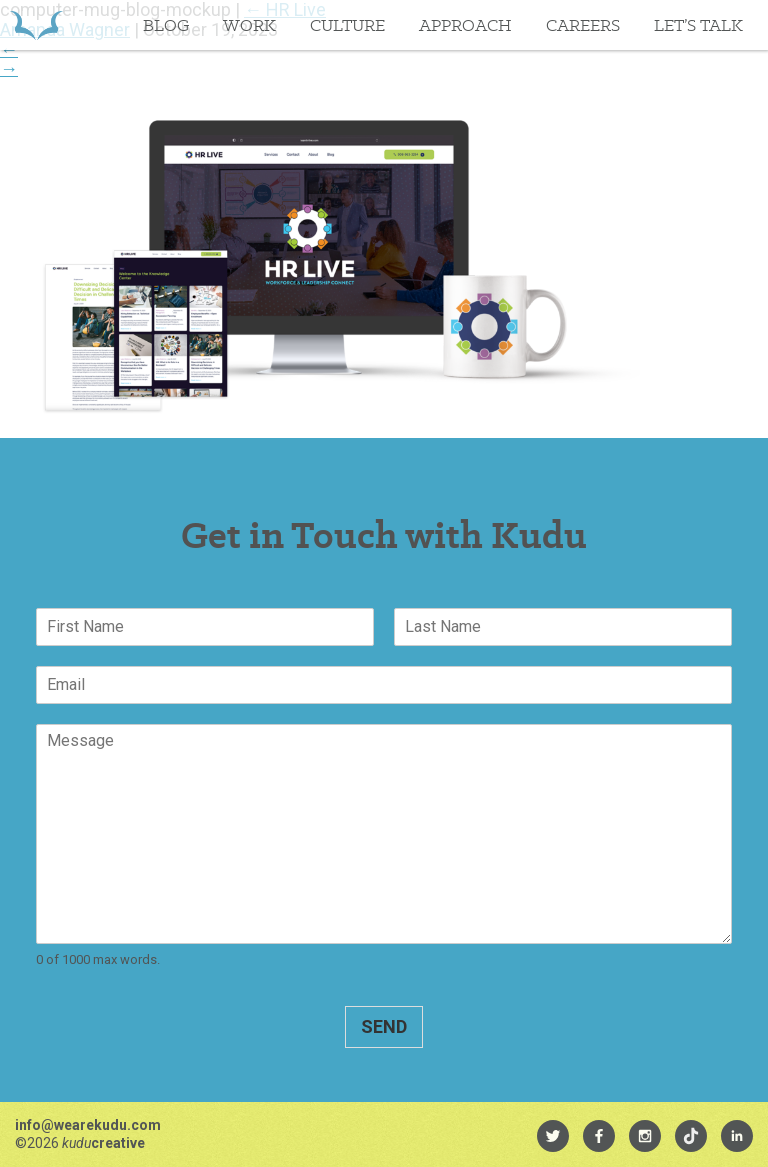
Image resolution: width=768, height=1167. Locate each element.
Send (384, 1026)
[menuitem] (553, 1136)
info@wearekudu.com (88, 1125)
